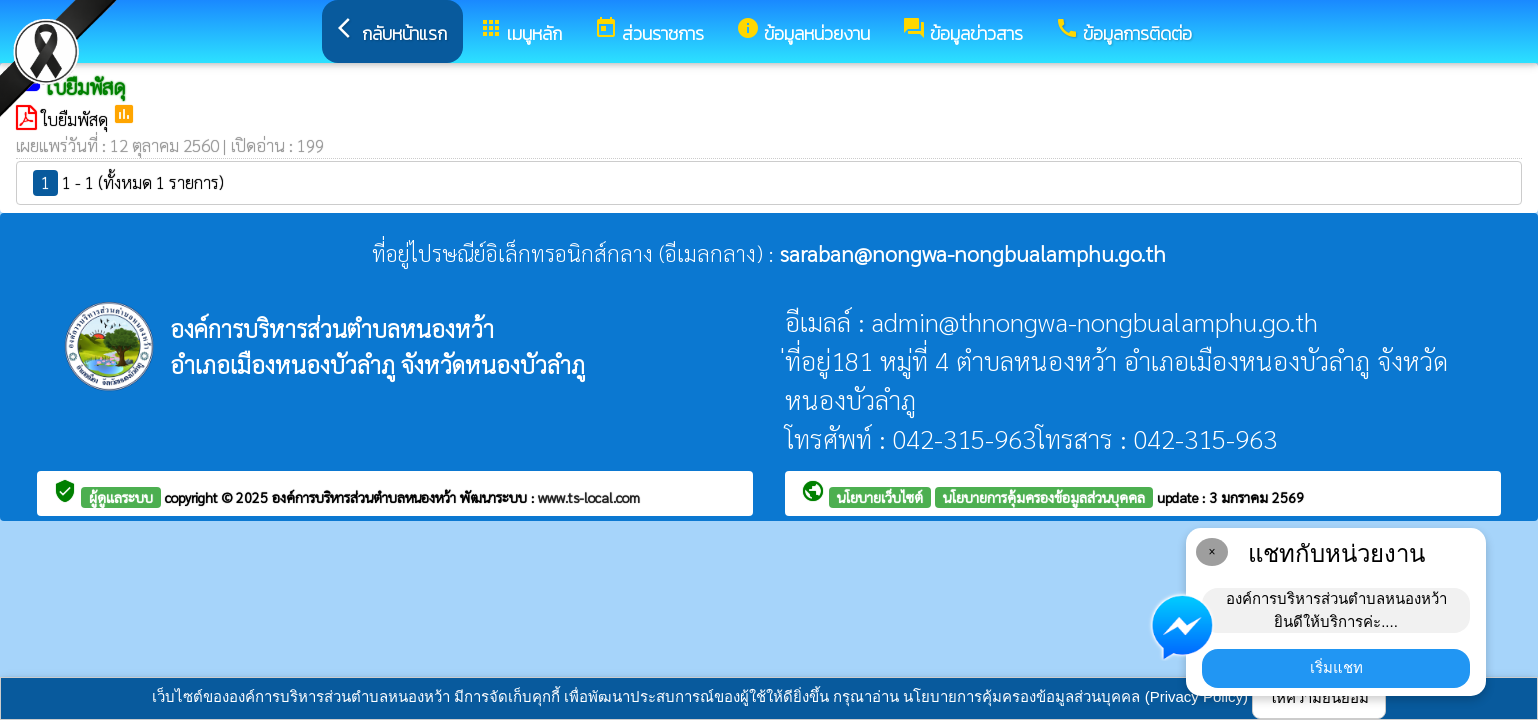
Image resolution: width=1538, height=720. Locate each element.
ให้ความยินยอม (1319, 697)
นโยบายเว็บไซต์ (880, 497)
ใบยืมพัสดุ (76, 119)
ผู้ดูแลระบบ (121, 497)
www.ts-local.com (589, 497)
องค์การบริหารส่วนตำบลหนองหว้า (366, 497)
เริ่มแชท (1336, 667)
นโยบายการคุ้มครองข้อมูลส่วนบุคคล (1044, 497)
